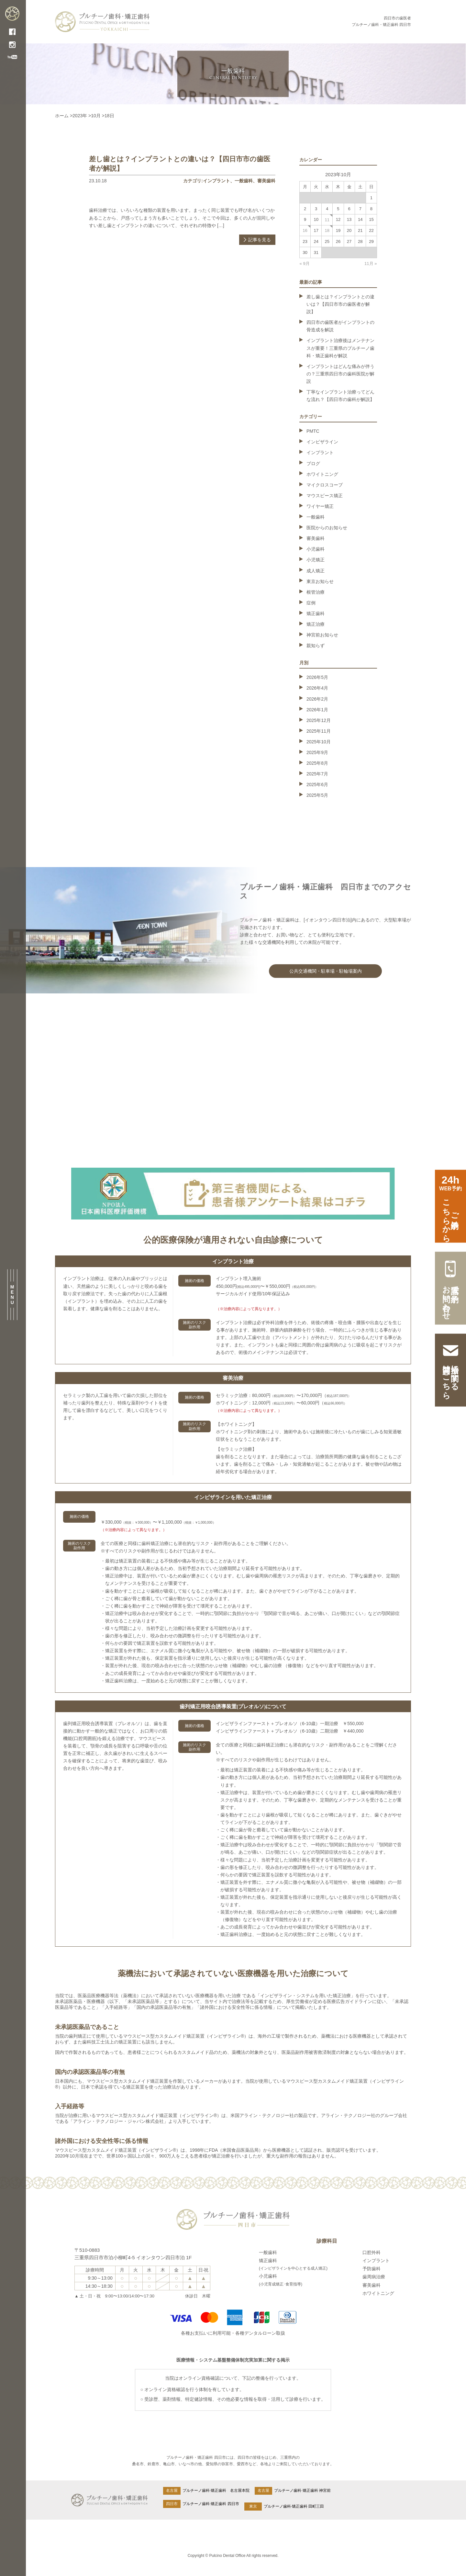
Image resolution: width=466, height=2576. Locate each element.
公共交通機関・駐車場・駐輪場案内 (325, 971)
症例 (311, 602)
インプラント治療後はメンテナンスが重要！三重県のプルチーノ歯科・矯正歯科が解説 (340, 348)
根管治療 (315, 592)
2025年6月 (317, 784)
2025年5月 (317, 795)
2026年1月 (317, 709)
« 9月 (305, 263)
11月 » (370, 263)
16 (305, 230)
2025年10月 (318, 741)
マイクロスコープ (324, 484)
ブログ (313, 463)
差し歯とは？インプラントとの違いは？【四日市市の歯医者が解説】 (340, 304)
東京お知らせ (320, 581)
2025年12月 (318, 720)
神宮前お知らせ (322, 634)
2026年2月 (317, 699)
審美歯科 (266, 180)
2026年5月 (317, 677)
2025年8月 (317, 763)
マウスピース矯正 (324, 495)
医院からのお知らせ (326, 527)
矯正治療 (315, 624)
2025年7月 (317, 773)
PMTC (312, 431)
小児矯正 (315, 559)
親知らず (315, 645)
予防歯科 (371, 2268)
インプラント (216, 180)
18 (327, 230)
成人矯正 (315, 570)
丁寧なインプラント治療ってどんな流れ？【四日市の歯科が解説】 (340, 395)
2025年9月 (317, 752)
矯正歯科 (315, 613)
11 (327, 219)
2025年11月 (318, 731)
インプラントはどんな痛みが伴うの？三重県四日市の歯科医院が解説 (340, 374)
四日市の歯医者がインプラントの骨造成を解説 (340, 326)
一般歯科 (244, 180)
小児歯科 (315, 549)
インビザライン (322, 441)
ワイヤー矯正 (320, 506)
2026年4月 (317, 688)
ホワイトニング (322, 474)
